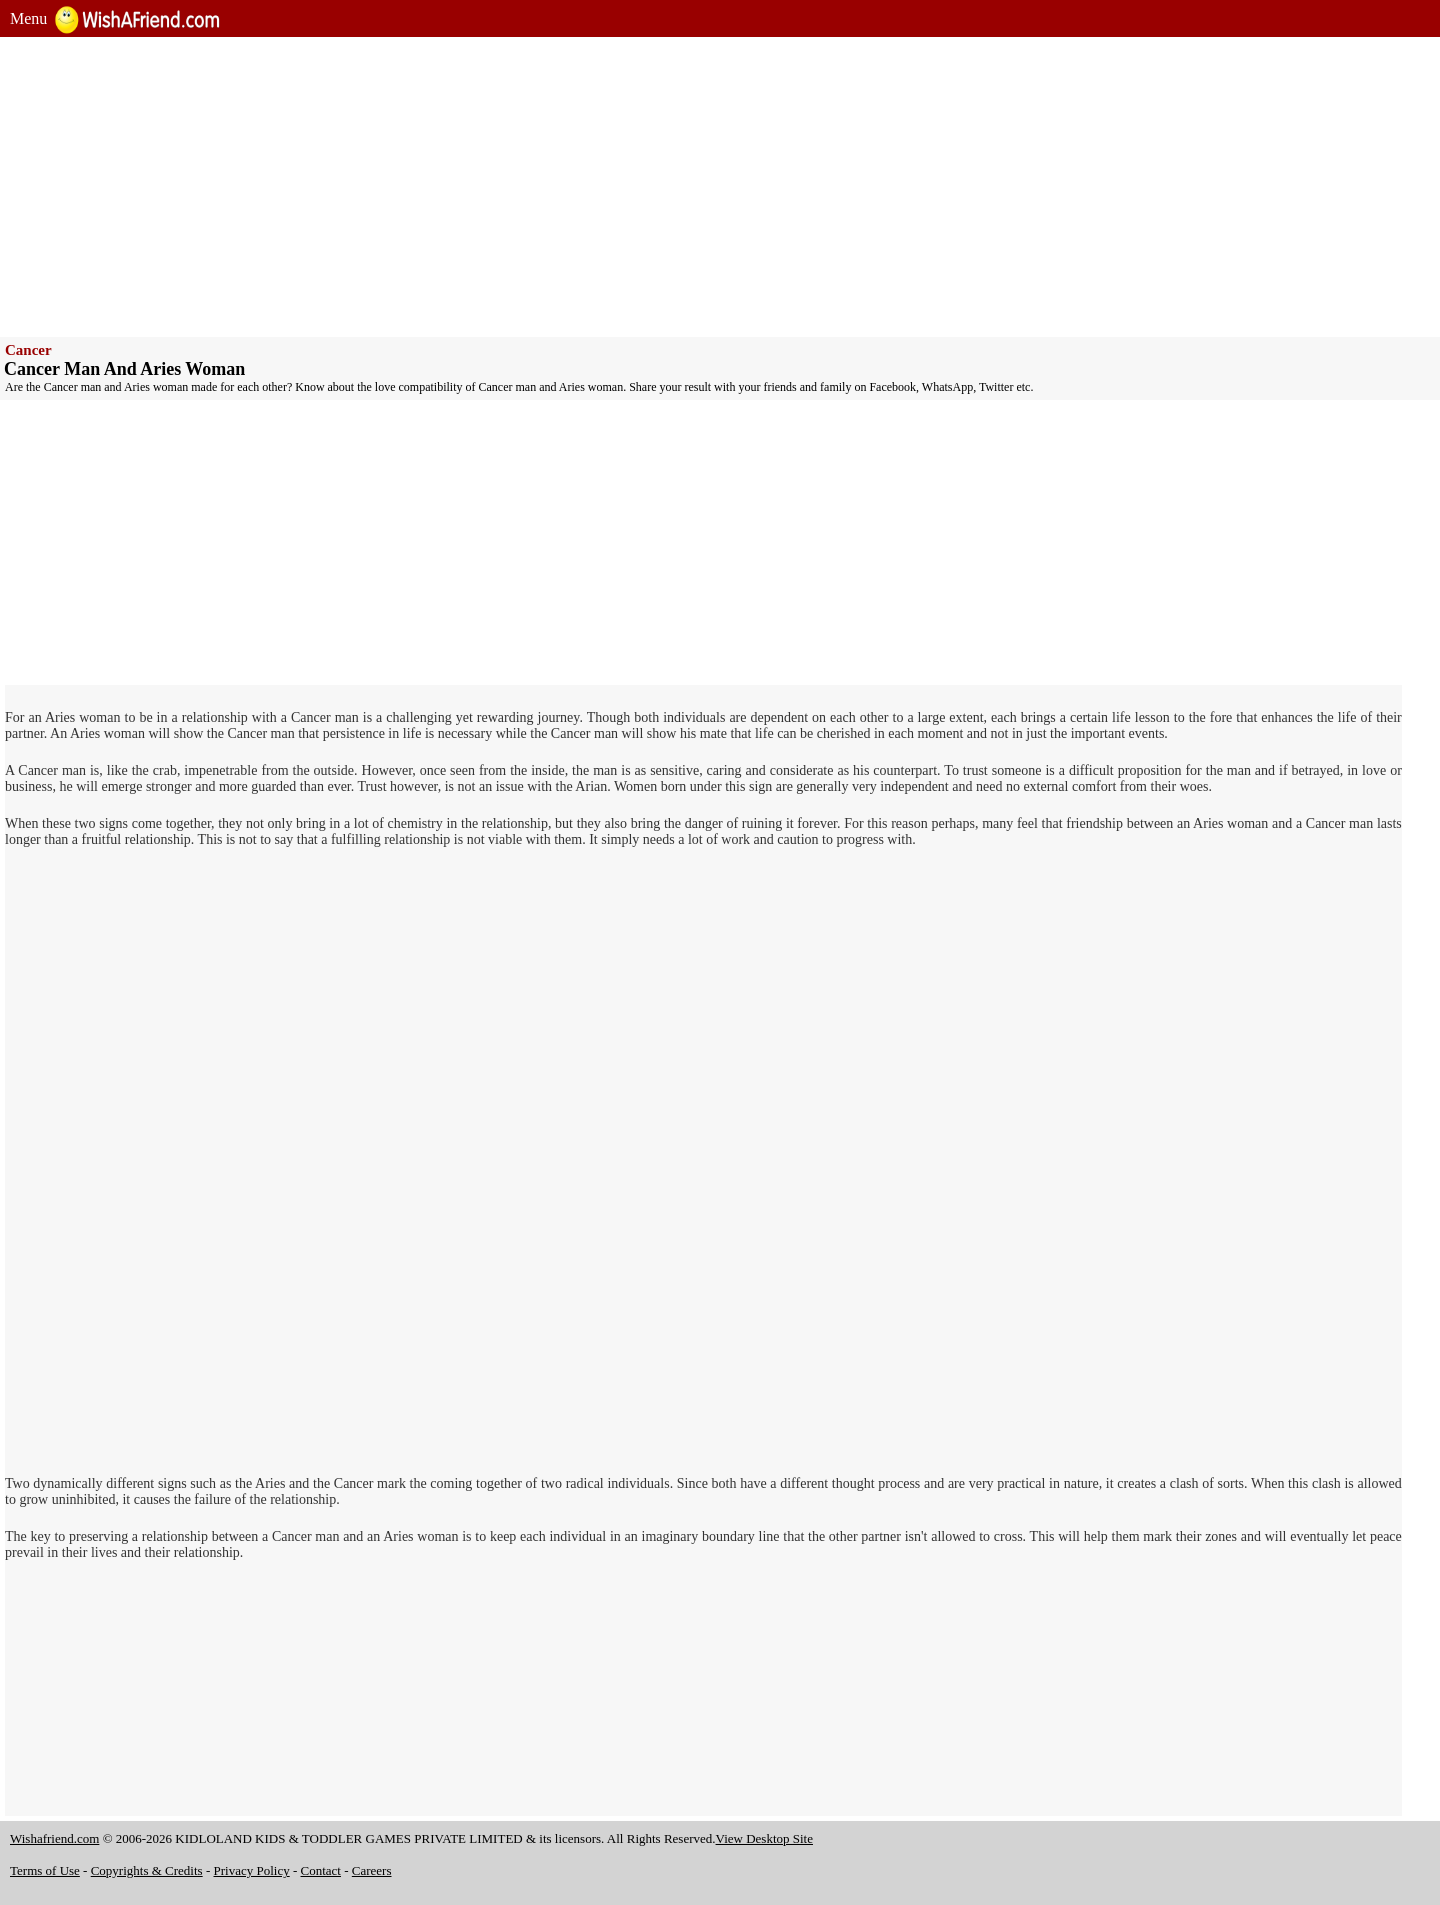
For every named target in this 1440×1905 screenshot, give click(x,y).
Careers (372, 1870)
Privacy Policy (252, 1870)
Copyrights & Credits (147, 1870)
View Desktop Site (764, 1838)
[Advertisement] (610, 187)
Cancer (28, 350)
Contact (321, 1870)
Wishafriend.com (54, 1838)
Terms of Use (45, 1870)
